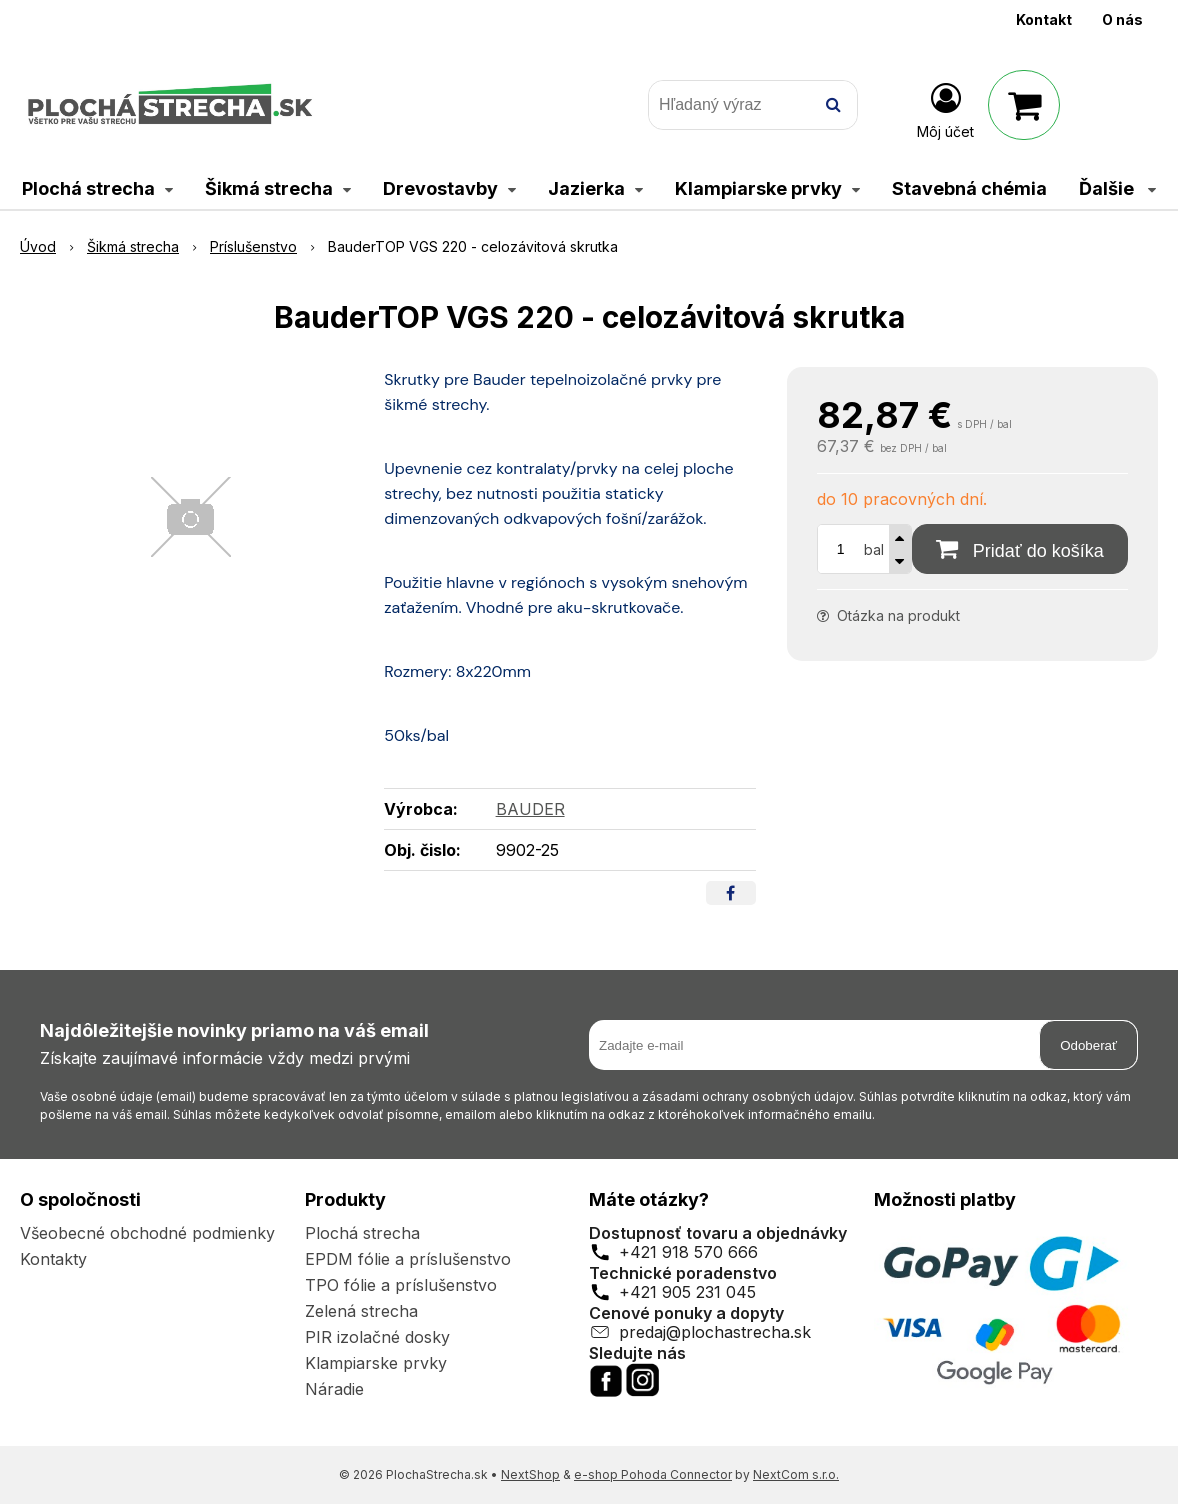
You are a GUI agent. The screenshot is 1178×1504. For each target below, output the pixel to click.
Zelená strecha (361, 1311)
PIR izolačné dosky (377, 1337)
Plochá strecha (362, 1233)
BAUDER (530, 809)
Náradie (334, 1389)
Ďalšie (1117, 188)
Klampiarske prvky (376, 1363)
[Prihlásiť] (945, 109)
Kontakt (1044, 19)
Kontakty (53, 1259)
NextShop (530, 1474)
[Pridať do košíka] (1020, 549)
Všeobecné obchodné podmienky (147, 1233)
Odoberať (1088, 1045)
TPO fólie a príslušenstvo (401, 1285)
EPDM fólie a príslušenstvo (408, 1259)
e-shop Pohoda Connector (653, 1474)
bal (874, 549)
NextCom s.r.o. (796, 1474)
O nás (1122, 19)
